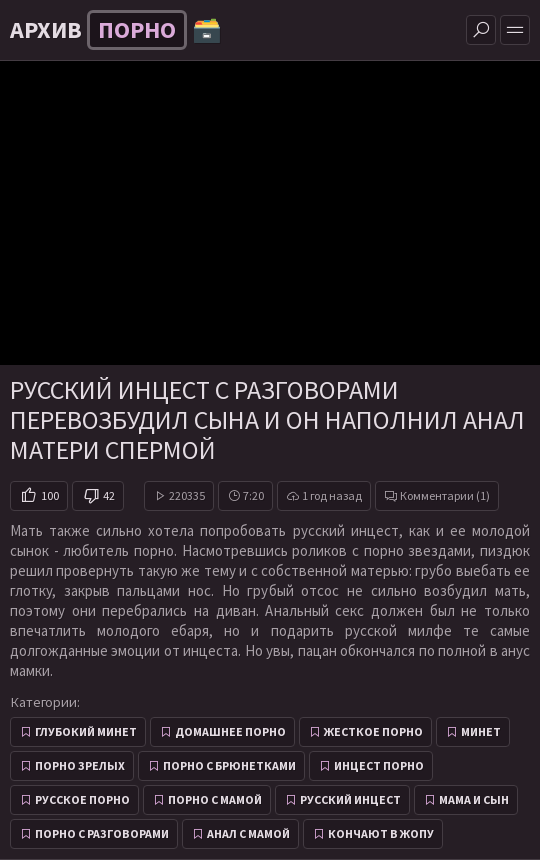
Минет (481, 731)
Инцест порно (379, 765)
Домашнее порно (230, 731)
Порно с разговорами (102, 833)
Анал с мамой (248, 833)
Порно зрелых (80, 765)
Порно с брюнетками (229, 765)
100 (50, 495)
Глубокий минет (86, 731)
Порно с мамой (215, 799)
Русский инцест (350, 799)
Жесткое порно (373, 731)
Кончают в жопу (381, 833)
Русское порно (82, 799)
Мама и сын (474, 799)
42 (109, 495)
